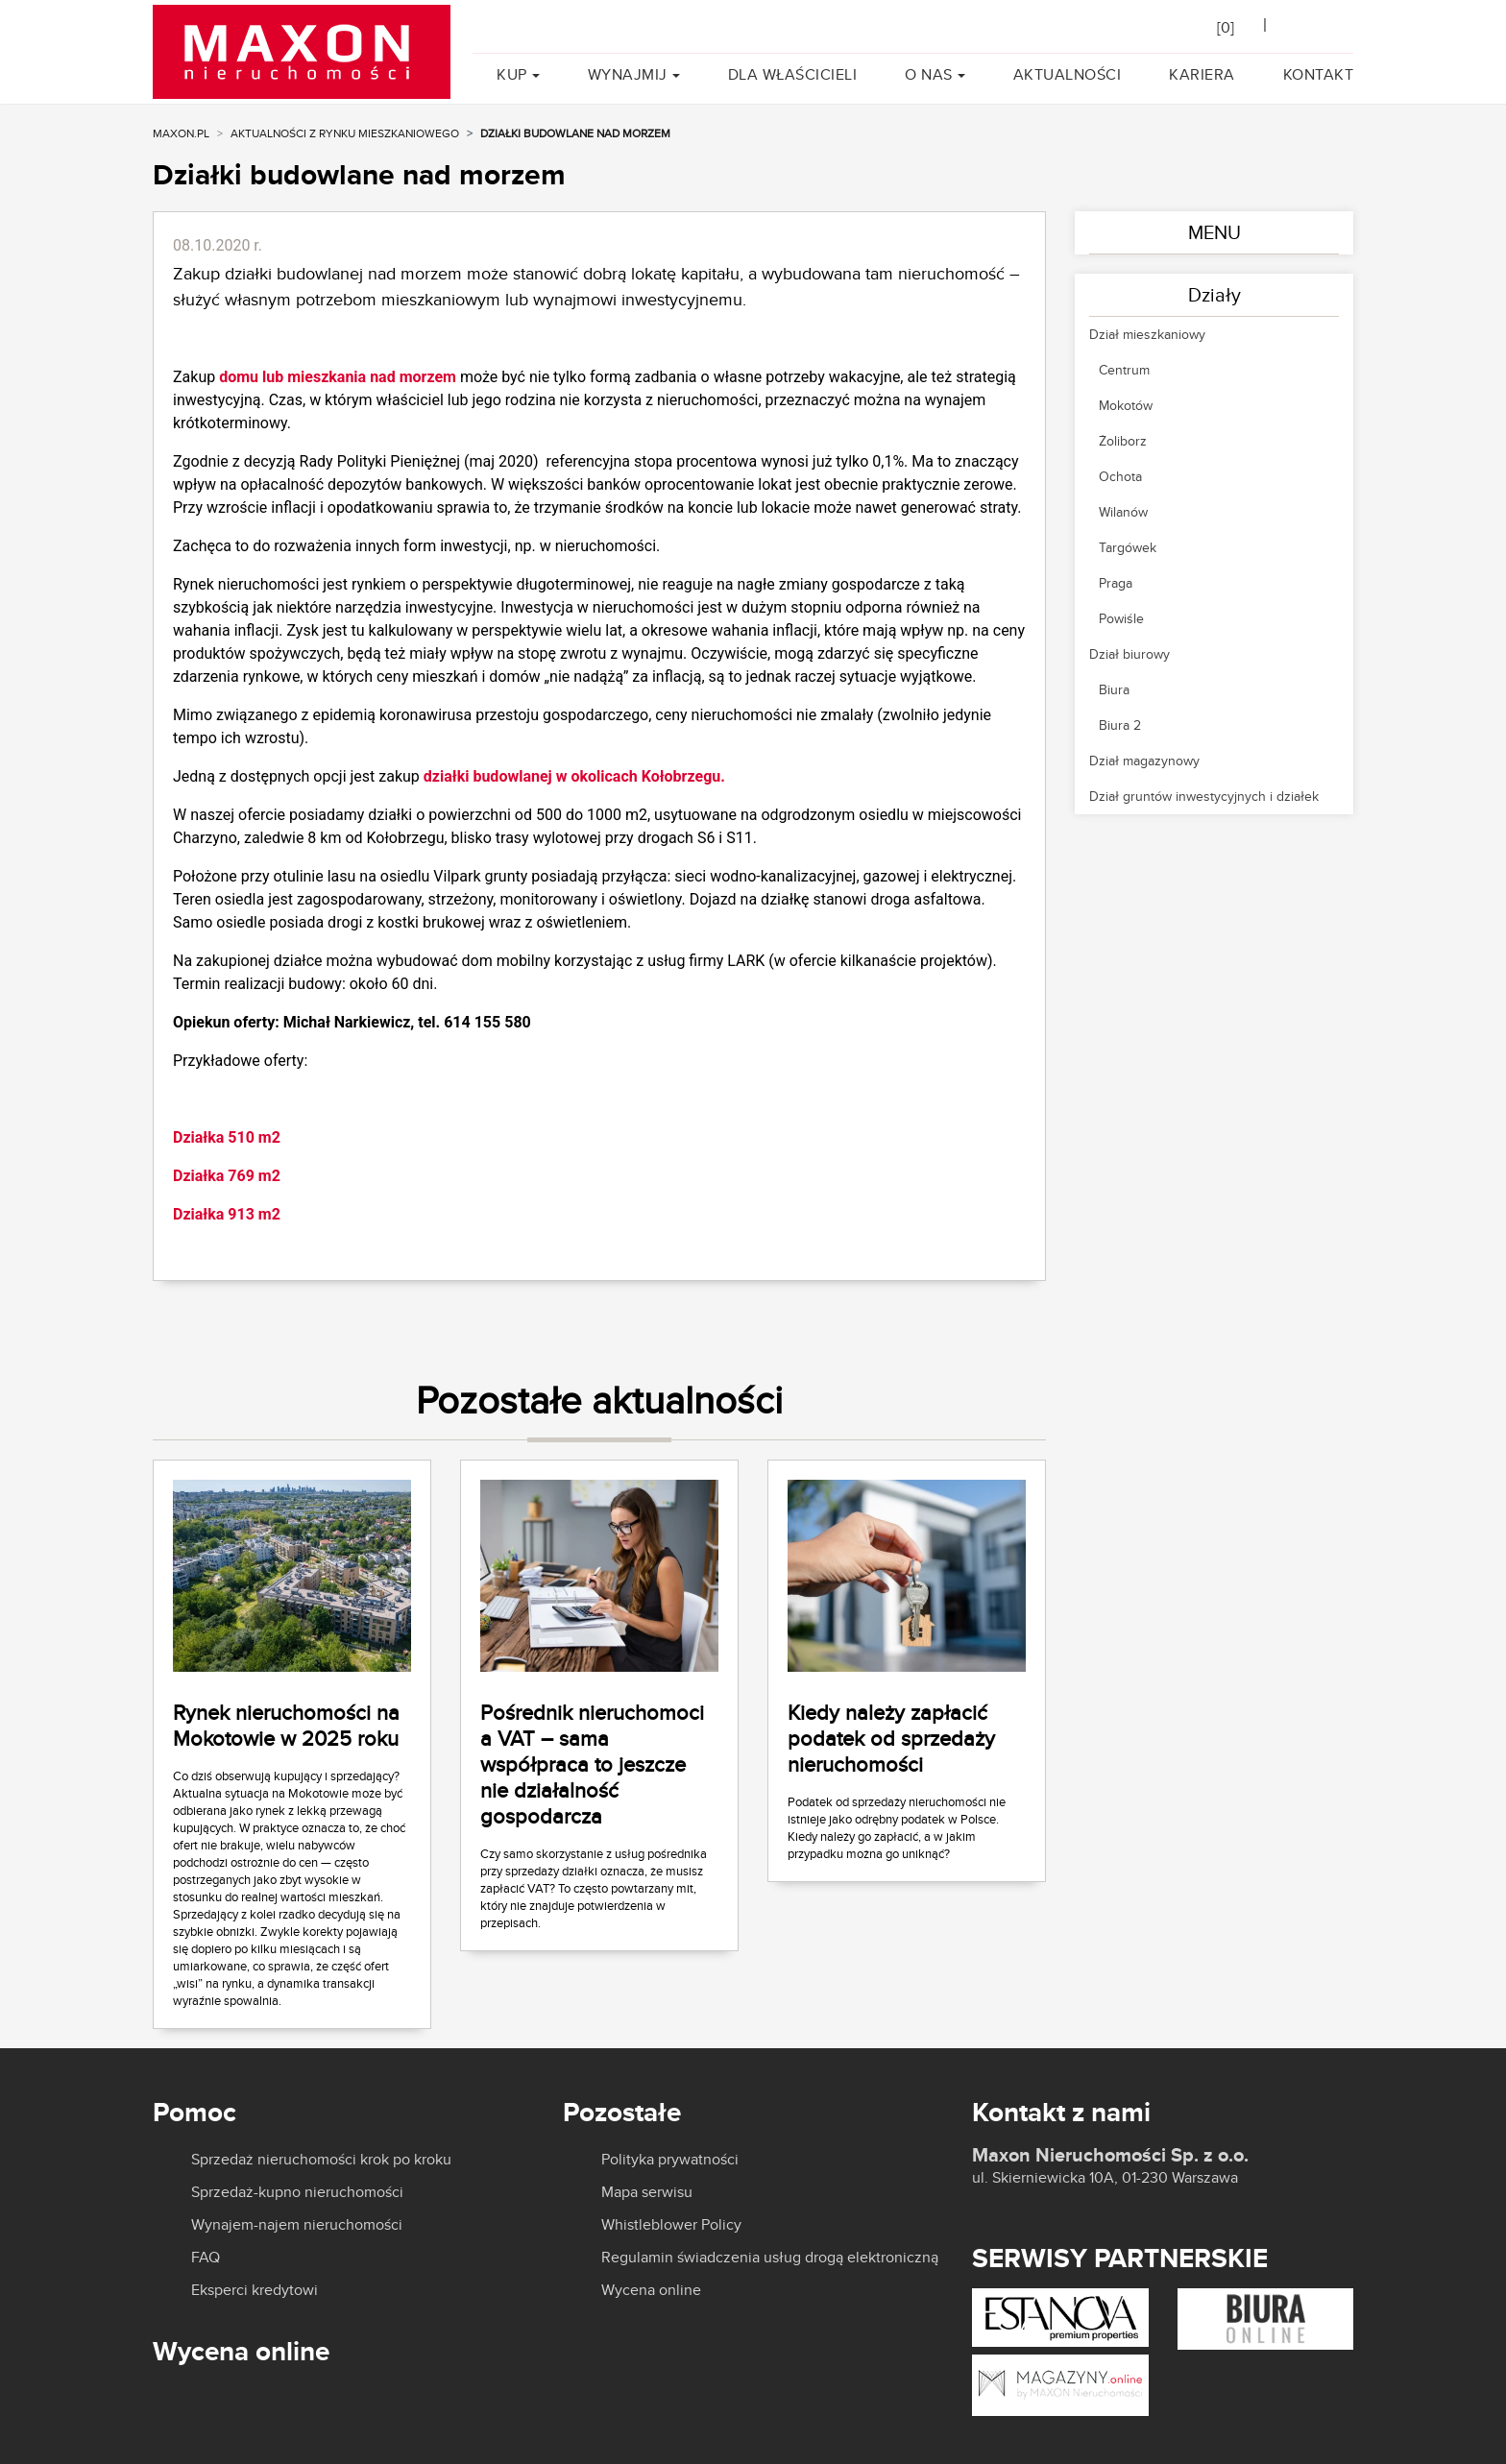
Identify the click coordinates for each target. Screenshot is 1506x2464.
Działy (1214, 294)
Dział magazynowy (1144, 760)
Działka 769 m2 (226, 1176)
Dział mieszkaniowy (1147, 334)
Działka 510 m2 (226, 1137)
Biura (1114, 689)
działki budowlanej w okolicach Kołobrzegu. (574, 776)
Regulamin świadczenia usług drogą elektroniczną (769, 2257)
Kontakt (1318, 74)
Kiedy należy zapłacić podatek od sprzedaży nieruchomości (891, 1738)
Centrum (1124, 369)
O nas (929, 74)
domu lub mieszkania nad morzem (335, 377)
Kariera (1202, 74)
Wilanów (1123, 511)
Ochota (1120, 476)
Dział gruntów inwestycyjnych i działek (1204, 796)
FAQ (205, 2257)
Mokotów (1126, 405)
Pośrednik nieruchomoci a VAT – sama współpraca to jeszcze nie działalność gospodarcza (592, 1764)
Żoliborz (1123, 440)
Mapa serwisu (646, 2192)
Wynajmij (628, 74)
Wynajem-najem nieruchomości (296, 2224)
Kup (512, 74)
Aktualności (1067, 74)
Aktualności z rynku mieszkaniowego (345, 133)
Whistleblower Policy (671, 2224)
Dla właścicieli (793, 74)
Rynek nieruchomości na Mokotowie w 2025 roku (286, 1725)
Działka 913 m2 (226, 1214)
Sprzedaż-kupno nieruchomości (297, 2192)
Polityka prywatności (670, 2159)
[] (1225, 27)
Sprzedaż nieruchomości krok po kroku (321, 2159)
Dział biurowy (1129, 654)
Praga (1115, 582)
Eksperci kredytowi (254, 2290)
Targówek (1127, 547)
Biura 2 (1120, 725)
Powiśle (1121, 618)
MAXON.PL (181, 133)
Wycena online (651, 2290)
